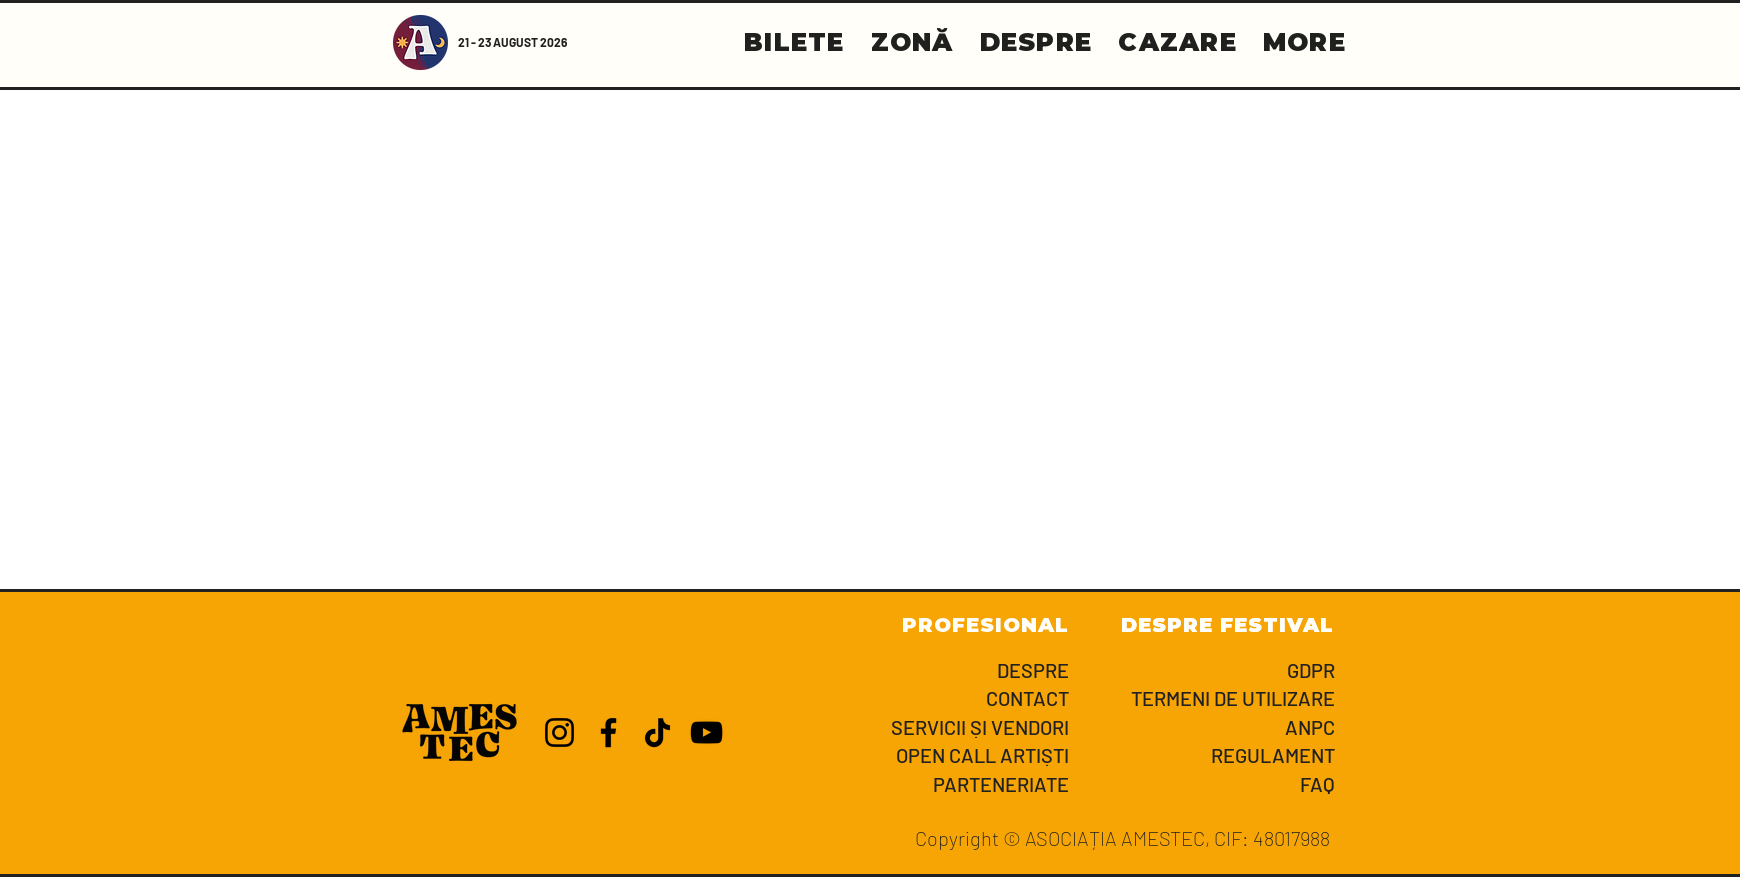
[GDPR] (1205, 671)
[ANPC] (1205, 728)
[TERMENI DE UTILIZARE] (1205, 699)
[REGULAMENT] (1205, 756)
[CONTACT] (939, 699)
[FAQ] (1205, 785)
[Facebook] (608, 732)
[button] (1304, 42)
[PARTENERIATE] (939, 785)
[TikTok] (657, 732)
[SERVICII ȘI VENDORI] (939, 728)
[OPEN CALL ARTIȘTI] (939, 756)
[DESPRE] (939, 671)
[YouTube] (706, 732)
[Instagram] (559, 732)
